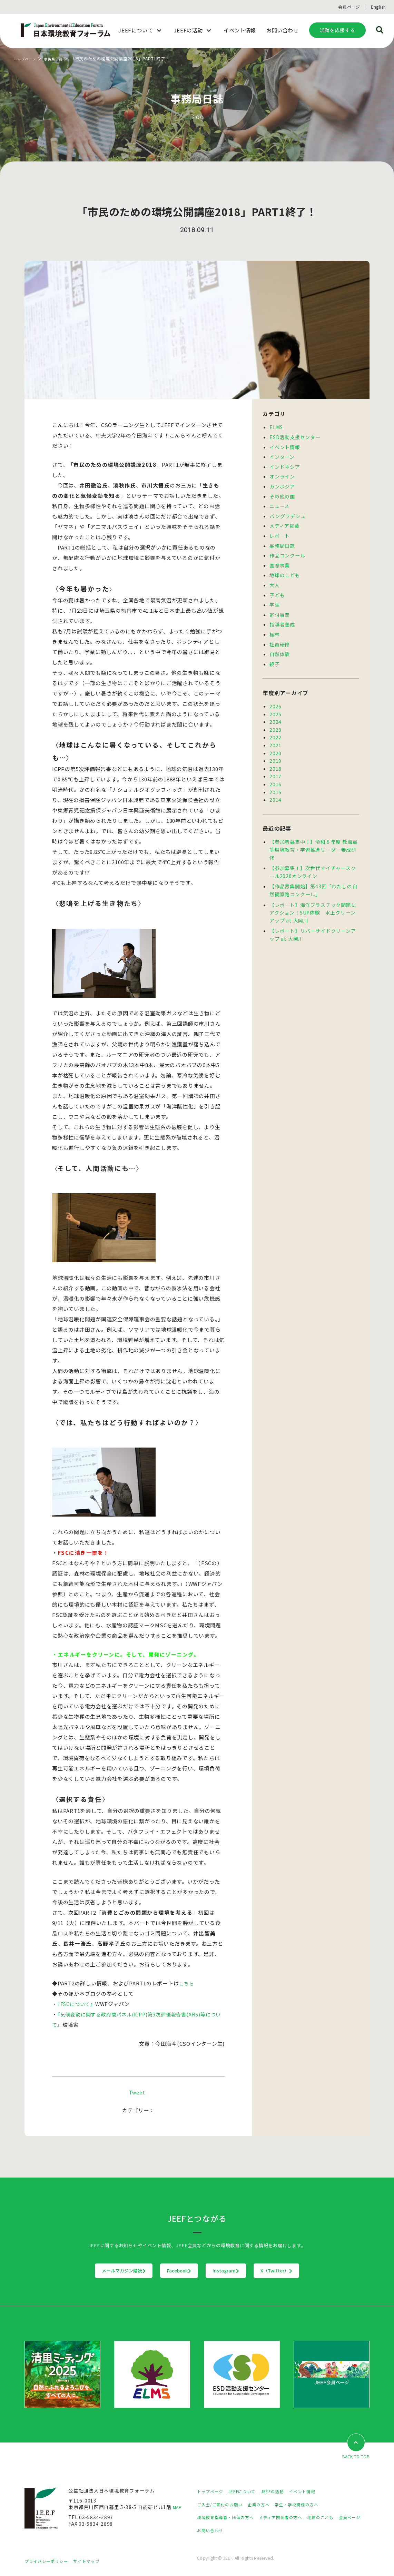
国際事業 (279, 560)
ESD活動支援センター (294, 436)
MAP (178, 2507)
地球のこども (284, 569)
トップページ (27, 58)
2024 (275, 712)
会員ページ (349, 7)
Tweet (137, 2092)
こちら (187, 1983)
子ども (277, 588)
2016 (275, 771)
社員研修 (279, 636)
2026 (275, 697)
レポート (279, 531)
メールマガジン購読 (81, 2270)
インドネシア (284, 465)
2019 (275, 749)
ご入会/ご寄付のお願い (223, 2504)
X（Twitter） (319, 2270)
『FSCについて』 (78, 2003)
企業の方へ (267, 2504)
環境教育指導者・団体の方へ (230, 2517)
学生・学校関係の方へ (310, 2504)
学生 (274, 598)
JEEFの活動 (282, 2491)
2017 (275, 764)
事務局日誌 (59, 58)
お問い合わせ (242, 2530)
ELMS (276, 426)
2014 (275, 786)
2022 (275, 726)
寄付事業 (279, 607)
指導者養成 (282, 617)
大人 (274, 579)
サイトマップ (95, 2561)
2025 (275, 704)
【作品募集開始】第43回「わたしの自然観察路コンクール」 (313, 875)
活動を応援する (337, 30)
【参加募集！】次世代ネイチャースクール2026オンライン (312, 857)
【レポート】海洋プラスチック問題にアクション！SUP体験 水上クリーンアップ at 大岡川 (312, 896)
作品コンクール (287, 550)
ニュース (279, 503)
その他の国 (282, 493)
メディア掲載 (284, 522)
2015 (275, 779)
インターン (282, 455)
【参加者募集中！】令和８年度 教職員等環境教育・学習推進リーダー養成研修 (313, 836)
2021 (275, 734)
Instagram (240, 2270)
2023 (275, 719)
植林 (274, 626)
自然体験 (279, 645)
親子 (274, 655)
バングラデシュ (287, 512)
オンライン (282, 474)
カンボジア (282, 484)
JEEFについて (248, 2491)
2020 (275, 742)
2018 (275, 756)
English (378, 7)
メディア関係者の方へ (293, 2517)
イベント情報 (284, 446)
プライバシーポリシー (49, 2561)
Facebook (165, 2270)
